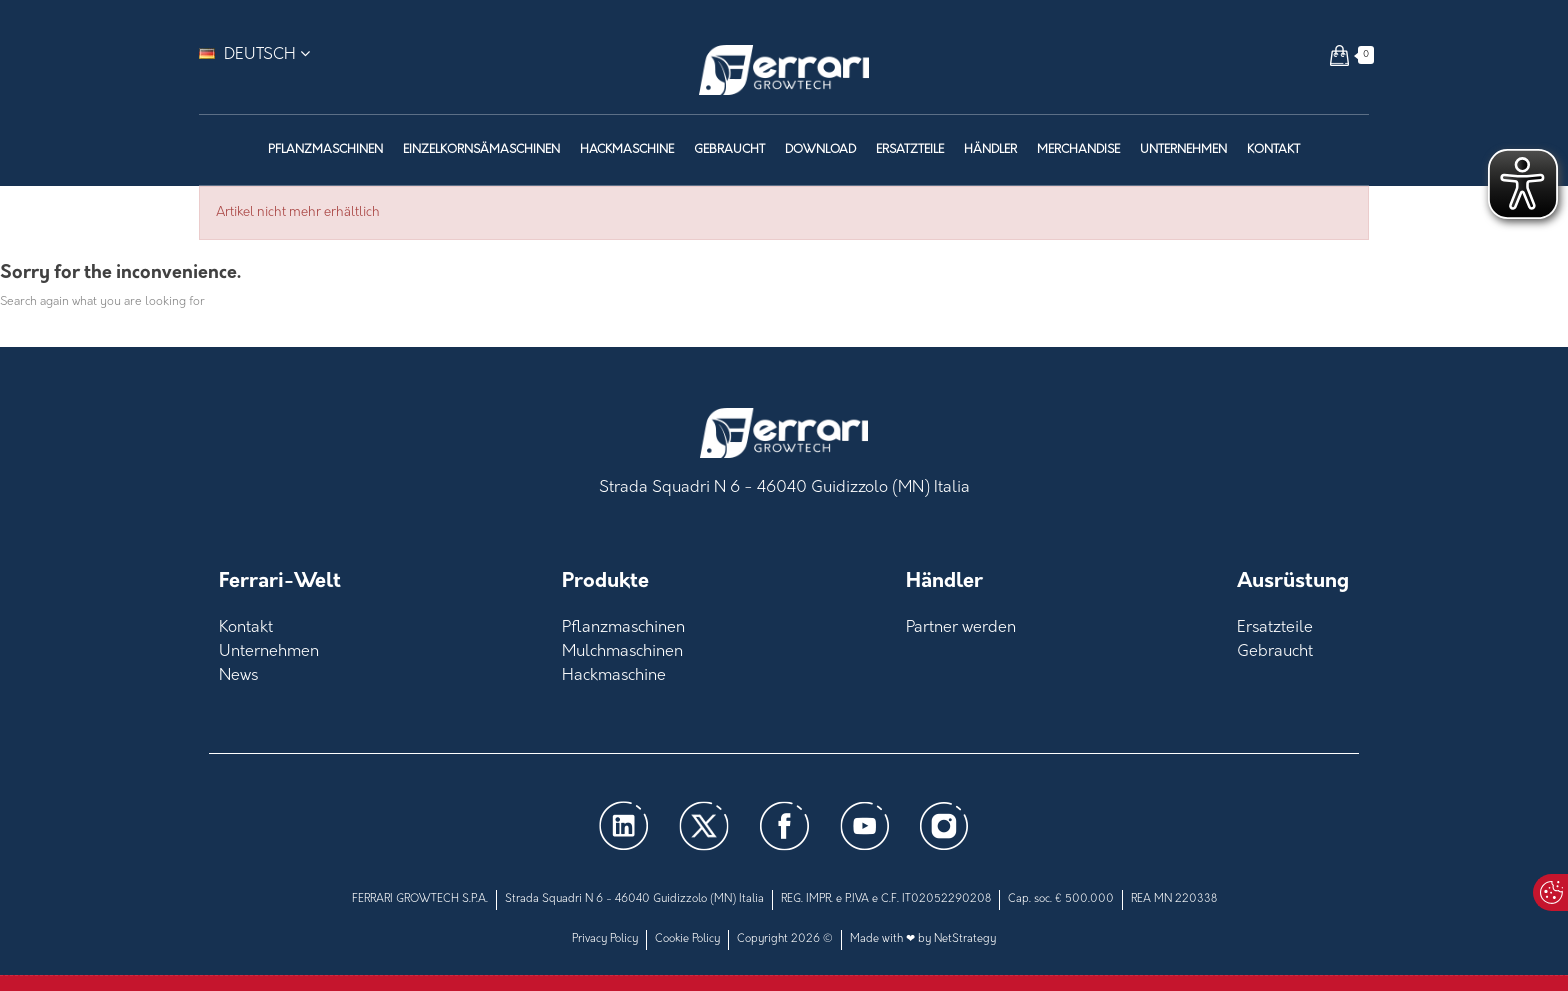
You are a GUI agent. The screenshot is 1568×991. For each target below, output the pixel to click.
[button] (1339, 55)
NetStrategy (965, 939)
